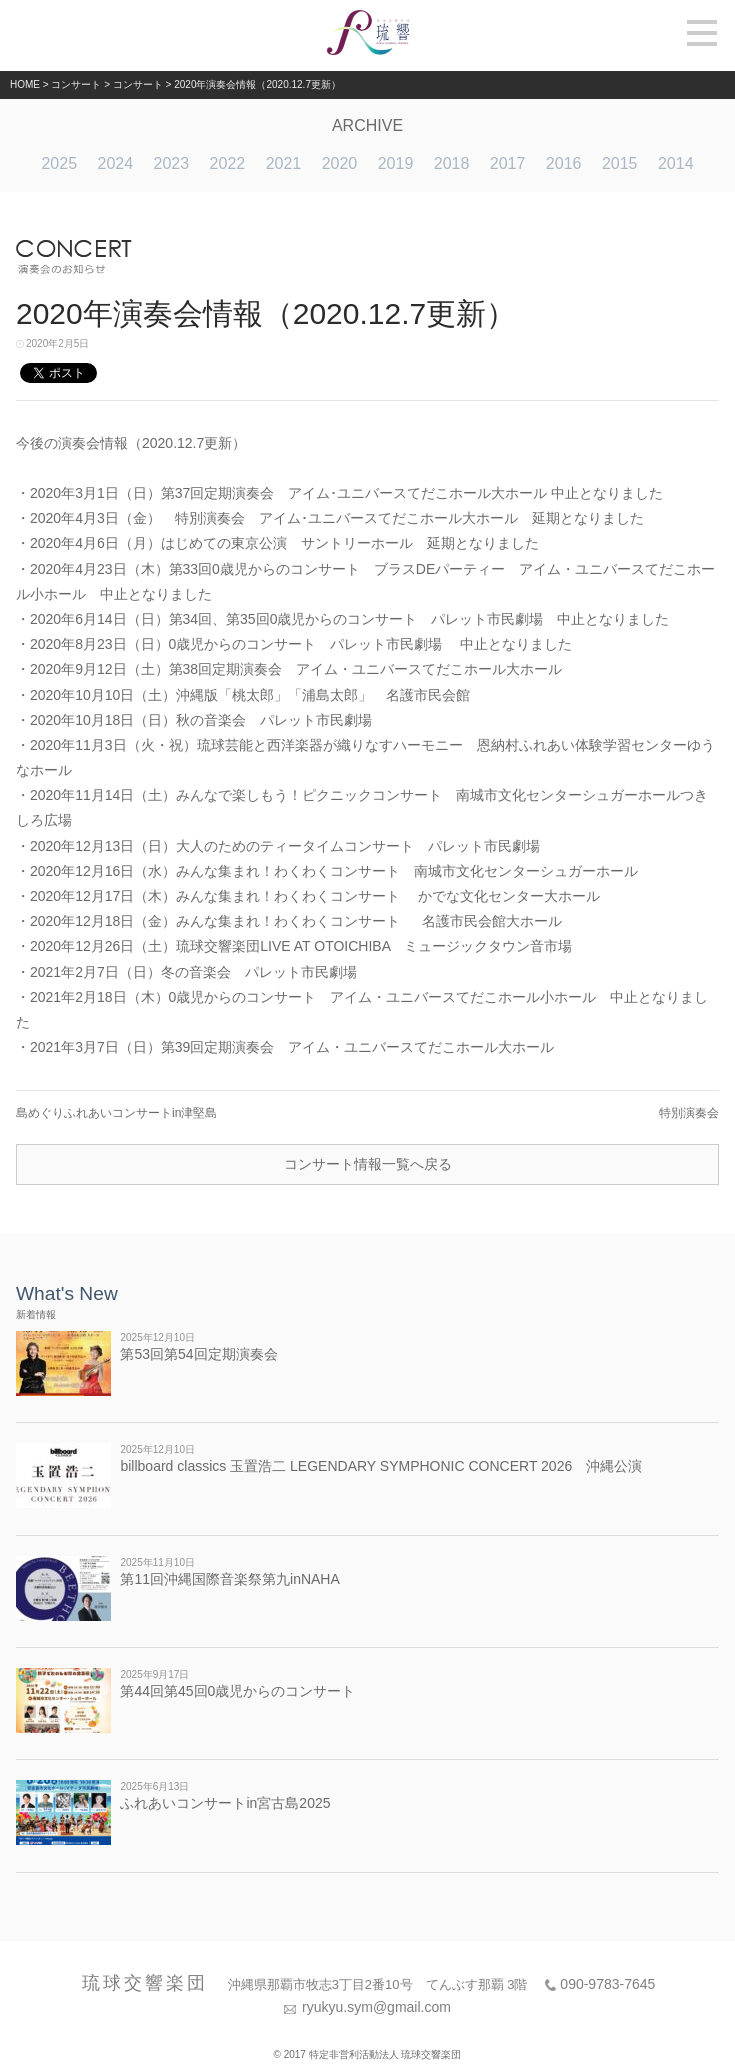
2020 (340, 163)
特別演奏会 (689, 1113)
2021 (284, 163)
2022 (228, 163)
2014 (676, 163)
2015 (620, 163)
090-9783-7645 (607, 1984)
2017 (508, 163)
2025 (59, 163)
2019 (396, 163)
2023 (172, 163)
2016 (564, 163)
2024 (115, 163)
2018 (452, 163)
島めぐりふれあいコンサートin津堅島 (116, 1113)
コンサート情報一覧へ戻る (368, 1164)
